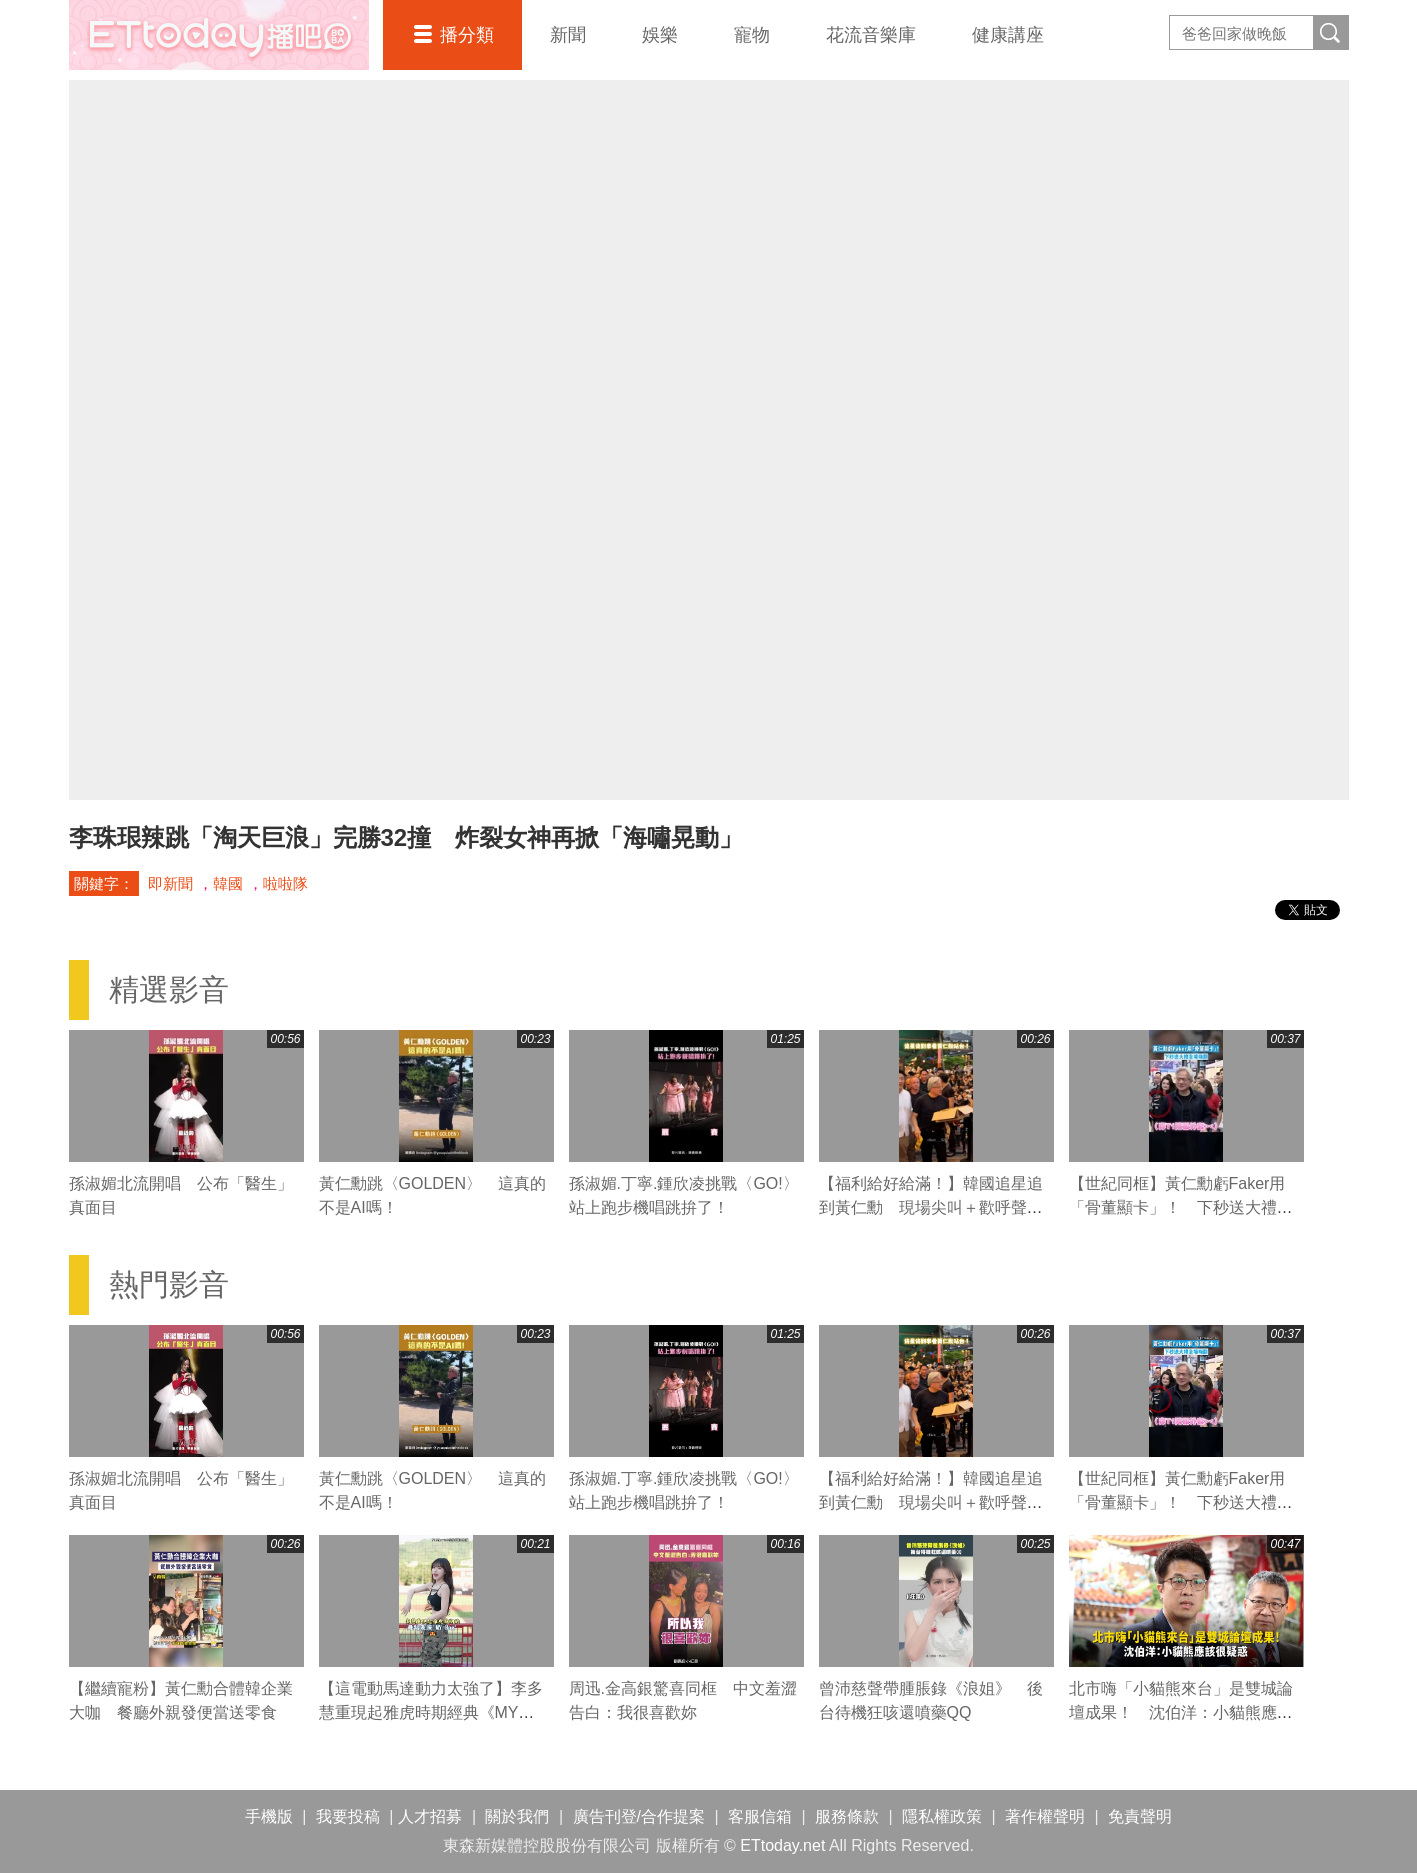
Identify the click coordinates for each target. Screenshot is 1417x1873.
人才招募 (430, 1816)
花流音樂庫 (871, 35)
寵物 (752, 35)
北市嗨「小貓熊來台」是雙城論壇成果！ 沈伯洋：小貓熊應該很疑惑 (1181, 1712)
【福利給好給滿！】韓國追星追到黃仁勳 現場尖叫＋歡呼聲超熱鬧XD (931, 1207)
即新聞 (170, 883)
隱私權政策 (942, 1816)
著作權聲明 (1045, 1816)
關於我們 (517, 1816)
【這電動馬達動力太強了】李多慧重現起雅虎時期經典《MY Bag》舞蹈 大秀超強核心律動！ (431, 1712)
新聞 (568, 35)
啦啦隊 (285, 883)
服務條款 (847, 1816)
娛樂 (660, 35)
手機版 (269, 1816)
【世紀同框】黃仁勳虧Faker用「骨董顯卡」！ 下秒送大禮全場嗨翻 (1181, 1207)
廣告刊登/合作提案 (639, 1816)
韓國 (228, 883)
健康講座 (1008, 35)
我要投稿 (348, 1816)
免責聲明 (1140, 1816)
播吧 (219, 35)
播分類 (467, 35)
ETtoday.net (782, 1845)
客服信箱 (760, 1816)
